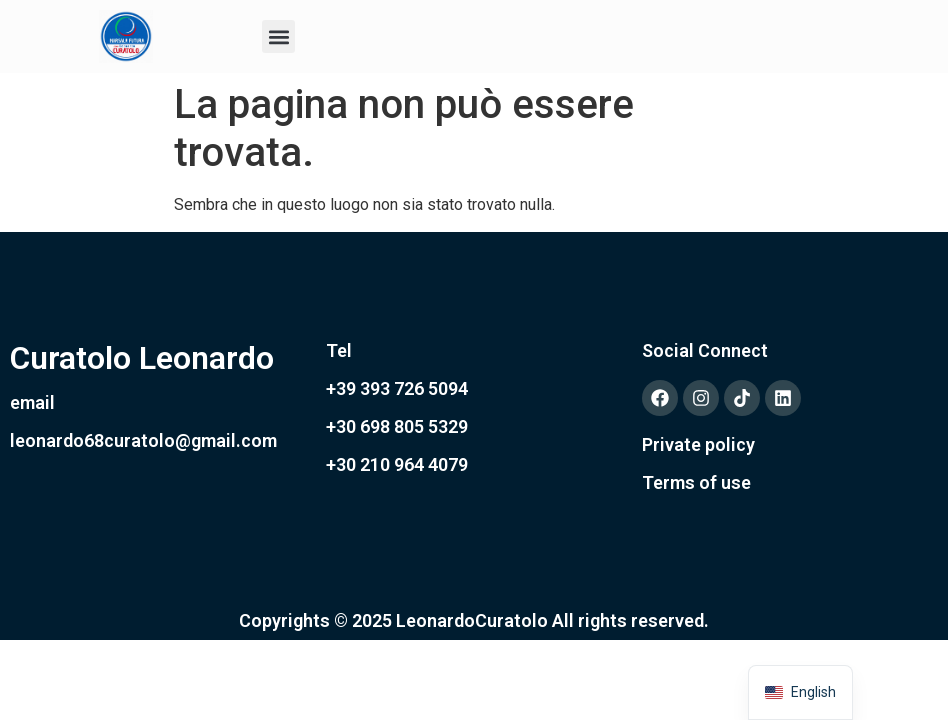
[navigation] (800, 692)
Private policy (698, 444)
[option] (800, 692)
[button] (278, 36)
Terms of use (696, 482)
